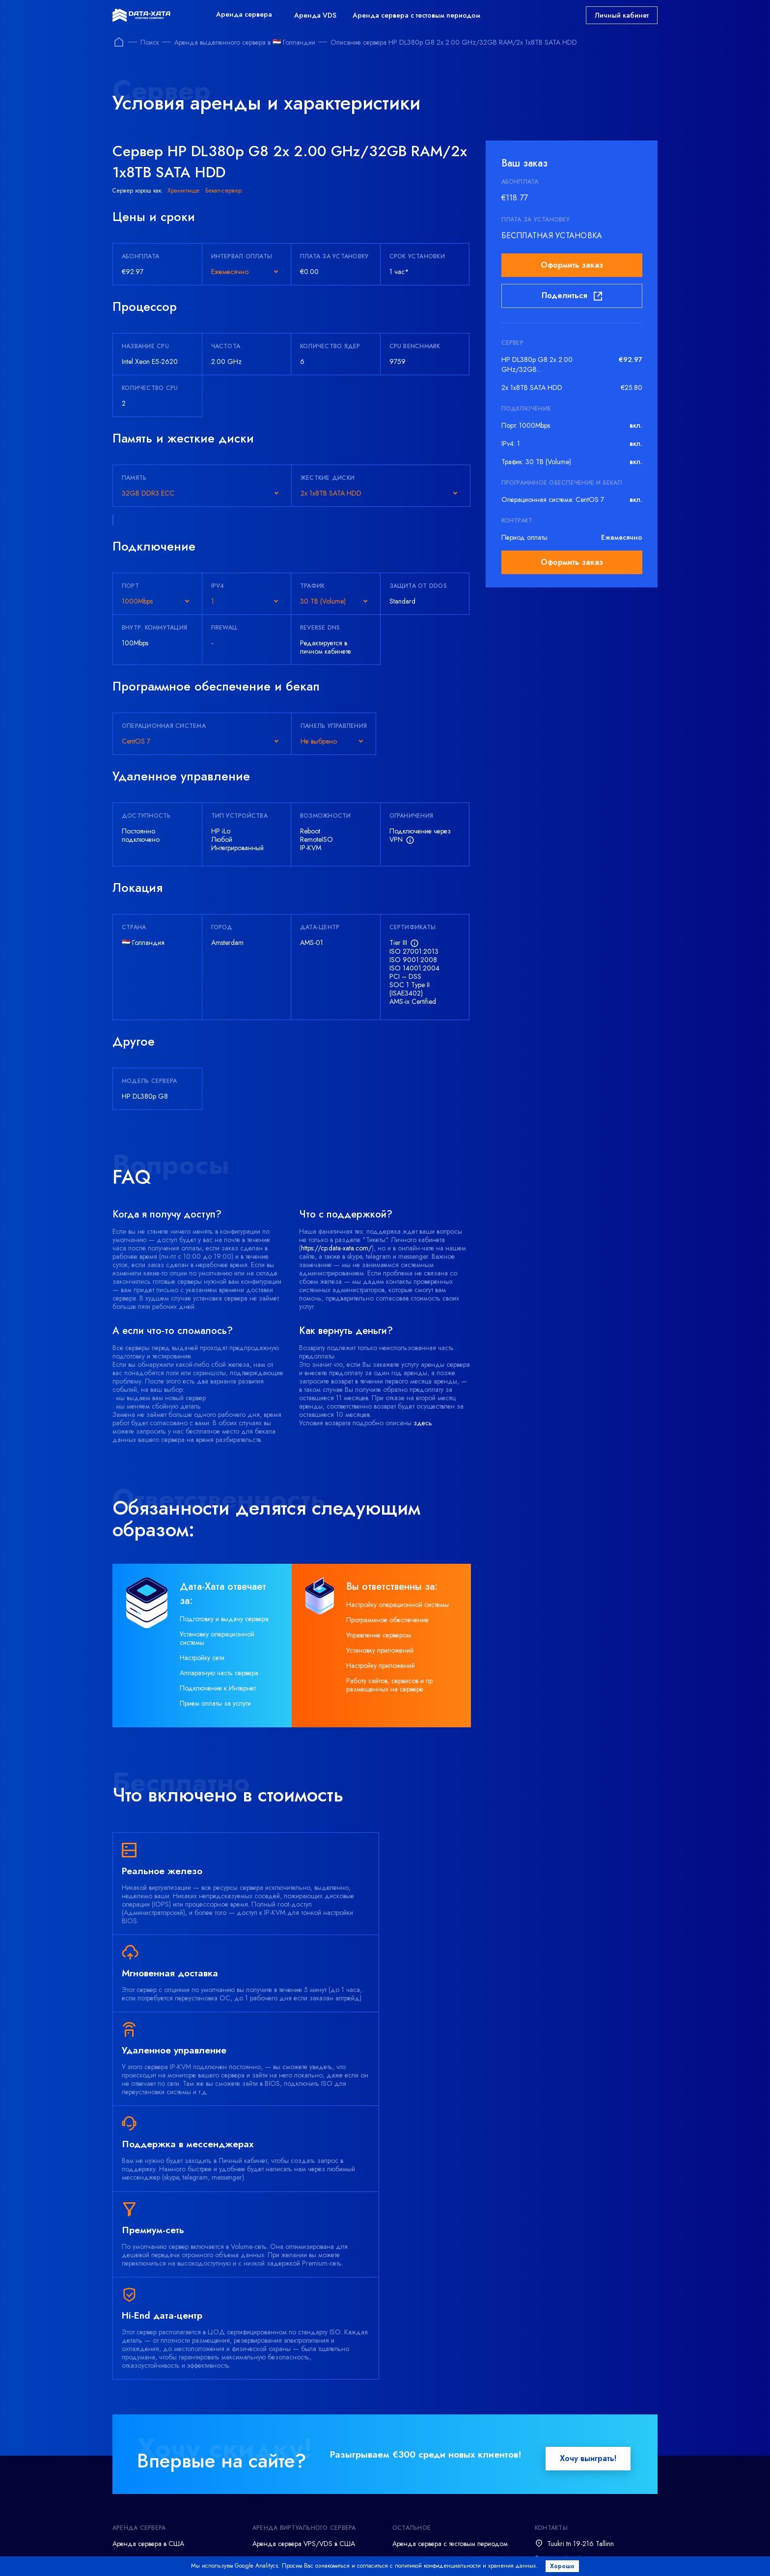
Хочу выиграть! (588, 2253)
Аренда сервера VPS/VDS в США (303, 2338)
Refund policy (351, 2554)
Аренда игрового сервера (150, 2432)
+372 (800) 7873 (572, 2353)
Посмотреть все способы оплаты (360, 2532)
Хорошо (564, 2566)
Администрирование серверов (157, 2495)
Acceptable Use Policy (520, 2554)
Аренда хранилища (141, 2448)
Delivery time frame (430, 2554)
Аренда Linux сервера (145, 2416)
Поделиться (572, 296)
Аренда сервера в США (148, 2338)
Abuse (592, 2554)
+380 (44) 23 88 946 (579, 2404)
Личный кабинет (622, 15)
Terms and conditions (199, 2554)
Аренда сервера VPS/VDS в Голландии (312, 2369)
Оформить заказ (572, 265)
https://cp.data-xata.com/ (336, 1248)
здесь (422, 1423)
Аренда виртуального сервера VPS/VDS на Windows (312, 2389)
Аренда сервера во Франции (155, 2369)
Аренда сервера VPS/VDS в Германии (309, 2353)
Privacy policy (281, 2554)
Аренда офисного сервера (152, 2463)
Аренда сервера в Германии (154, 2353)
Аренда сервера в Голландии (156, 2385)
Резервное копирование (148, 2479)
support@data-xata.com (580, 2369)
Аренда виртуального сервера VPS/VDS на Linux (312, 2413)
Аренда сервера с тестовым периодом (416, 15)
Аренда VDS (315, 15)
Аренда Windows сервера (151, 2401)
